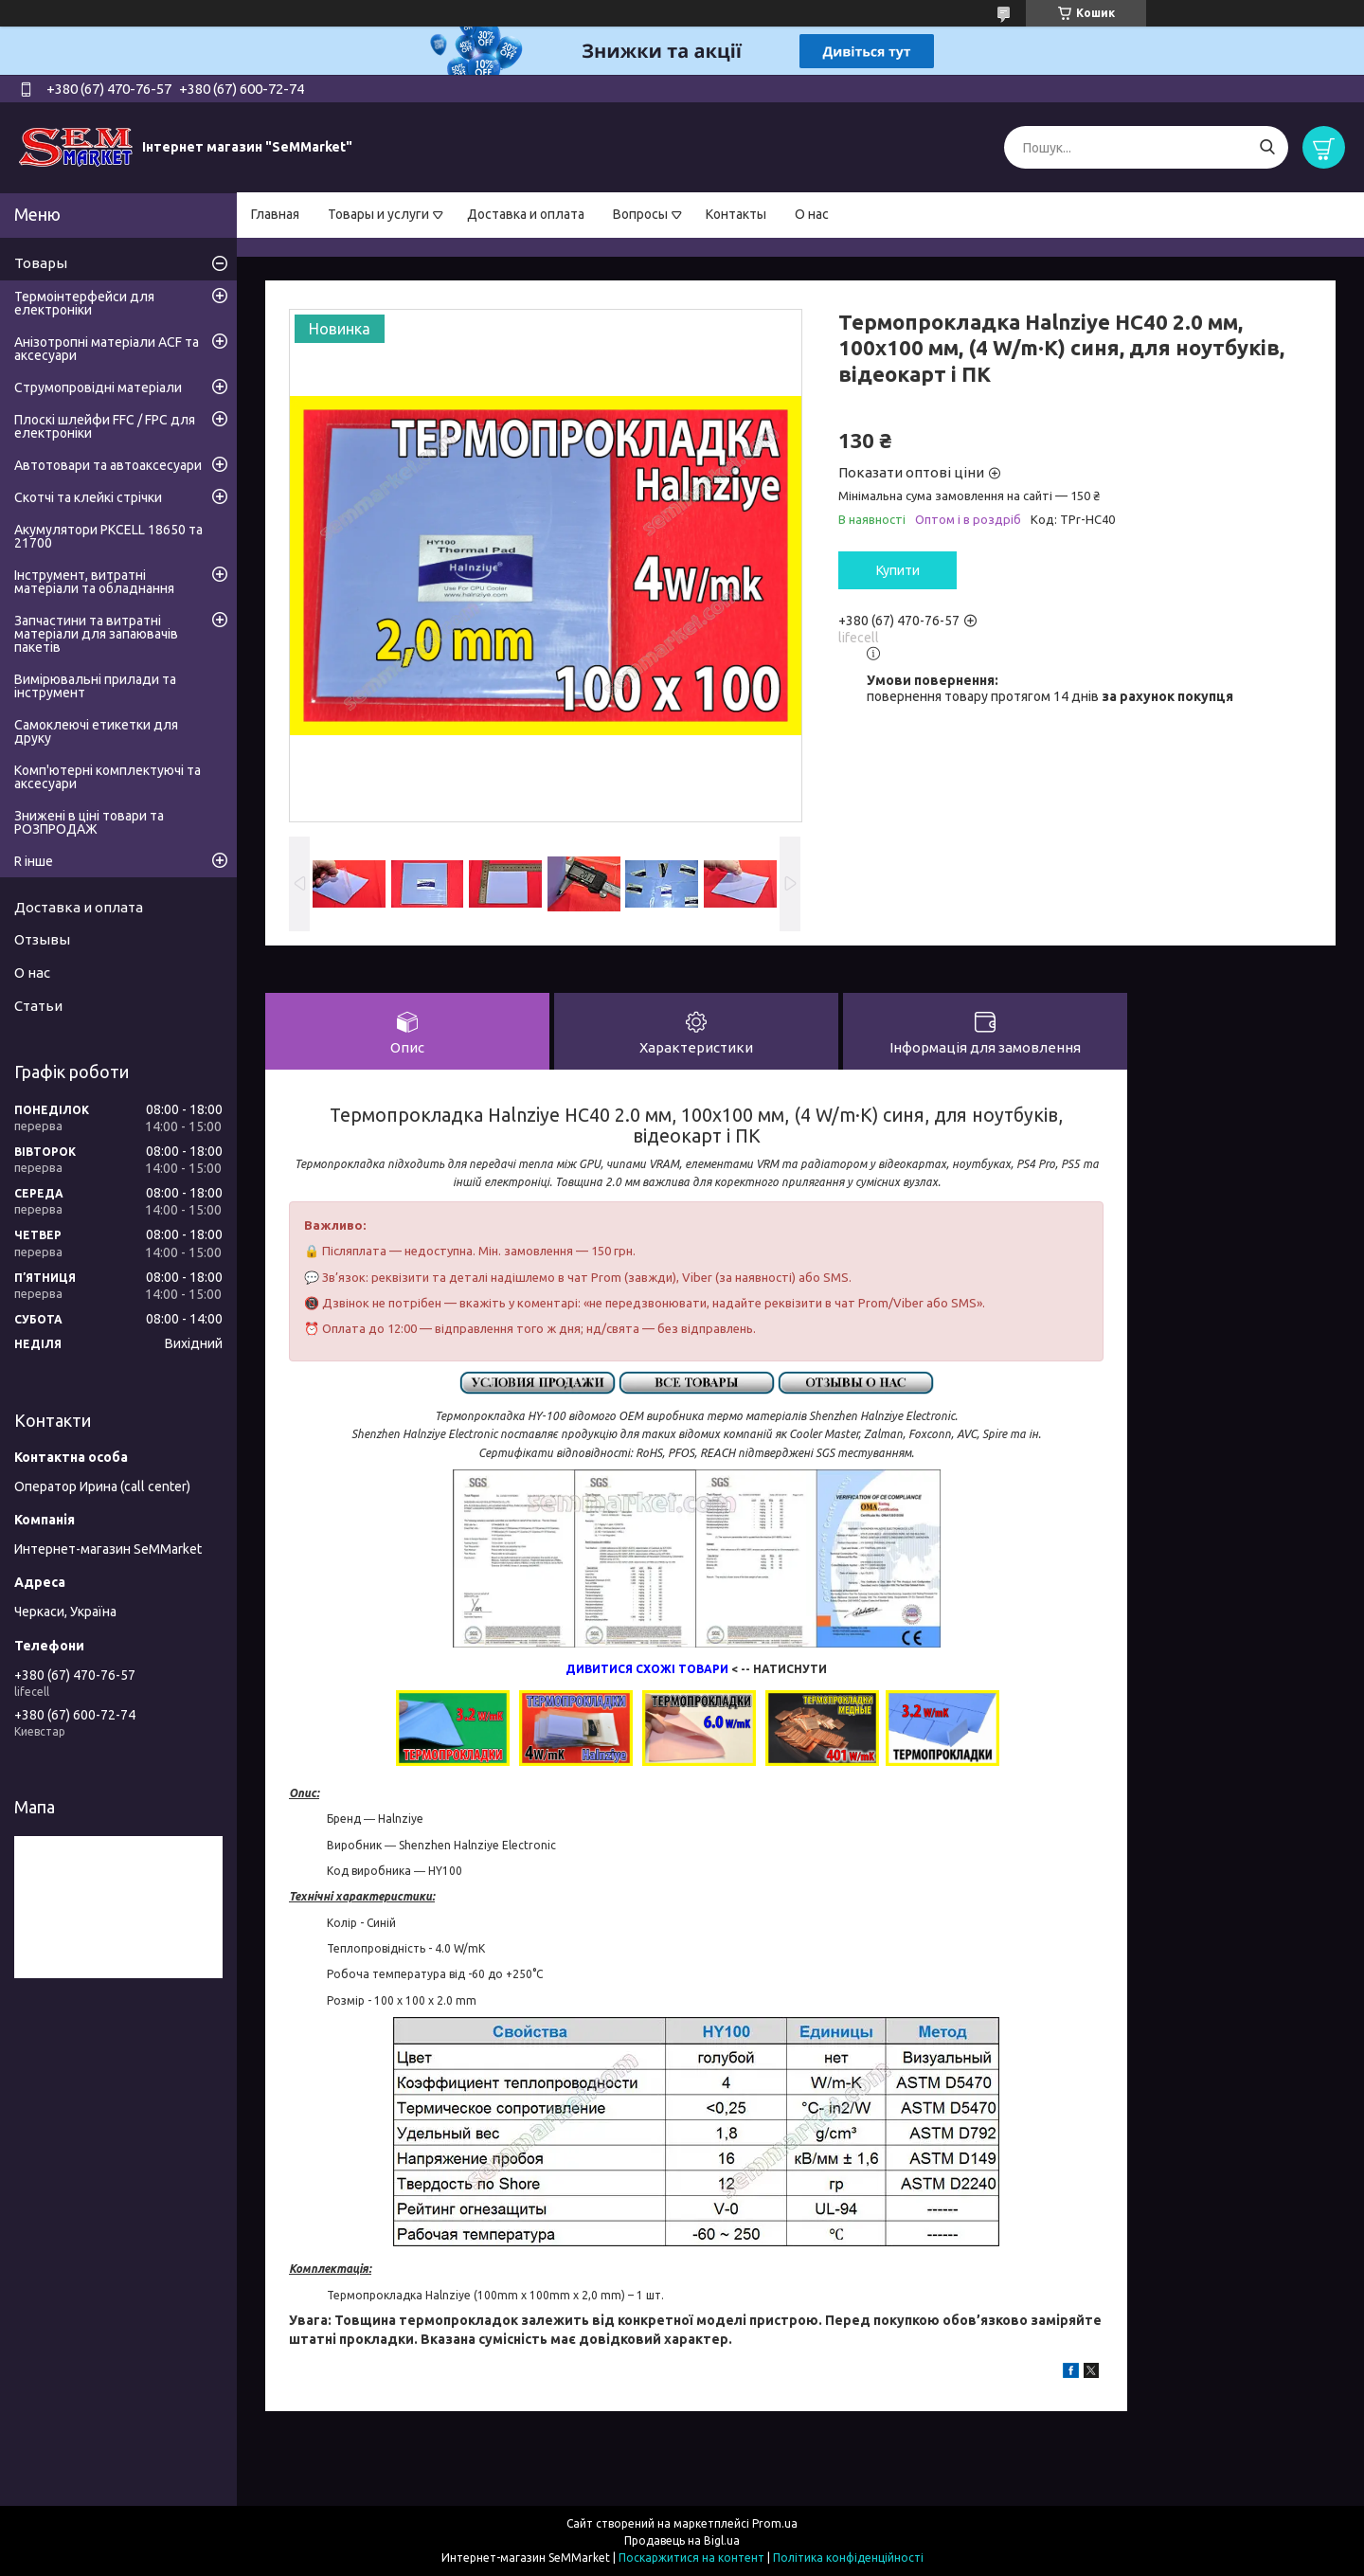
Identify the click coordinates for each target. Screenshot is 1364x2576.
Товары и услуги (378, 214)
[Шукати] (1267, 147)
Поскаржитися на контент (691, 2557)
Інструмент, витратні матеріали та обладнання (94, 581)
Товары (40, 263)
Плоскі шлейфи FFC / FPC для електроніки (104, 426)
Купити (898, 570)
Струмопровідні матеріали (98, 387)
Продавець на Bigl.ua (682, 2540)
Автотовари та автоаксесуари (108, 465)
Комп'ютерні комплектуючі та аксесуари (107, 777)
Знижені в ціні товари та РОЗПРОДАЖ (89, 822)
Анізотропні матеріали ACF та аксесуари (106, 348)
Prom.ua (775, 2523)
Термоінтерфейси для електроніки (84, 303)
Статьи (38, 1006)
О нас (812, 214)
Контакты (736, 214)
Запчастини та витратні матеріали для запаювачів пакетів (96, 634)
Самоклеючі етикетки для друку (96, 731)
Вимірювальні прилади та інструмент (95, 686)
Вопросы (640, 214)
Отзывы (42, 939)
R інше (33, 861)
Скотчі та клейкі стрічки (88, 497)
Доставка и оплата (525, 214)
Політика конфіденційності (848, 2557)
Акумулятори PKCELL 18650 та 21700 (108, 536)
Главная (275, 214)
